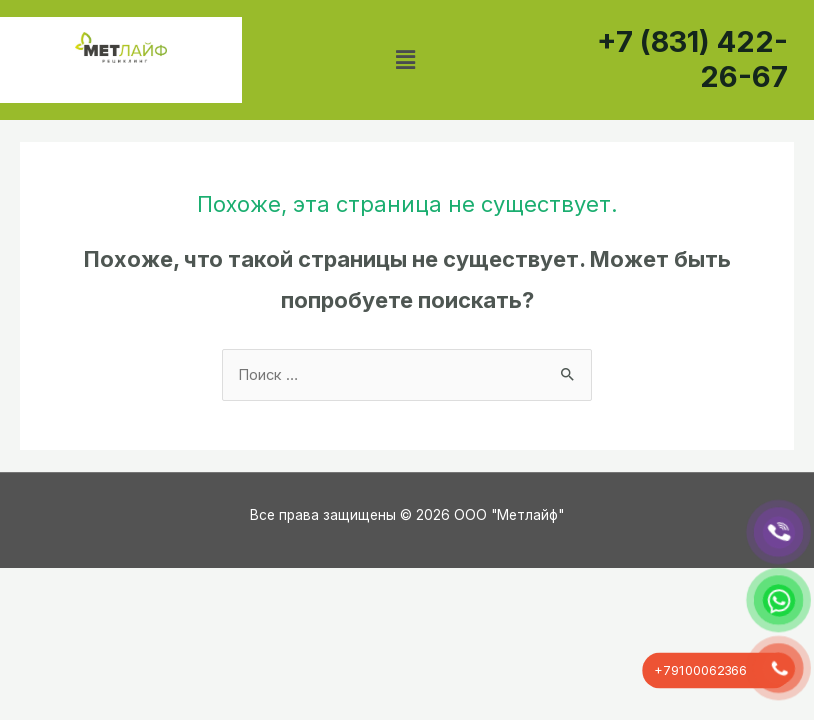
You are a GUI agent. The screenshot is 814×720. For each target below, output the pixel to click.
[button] (406, 59)
